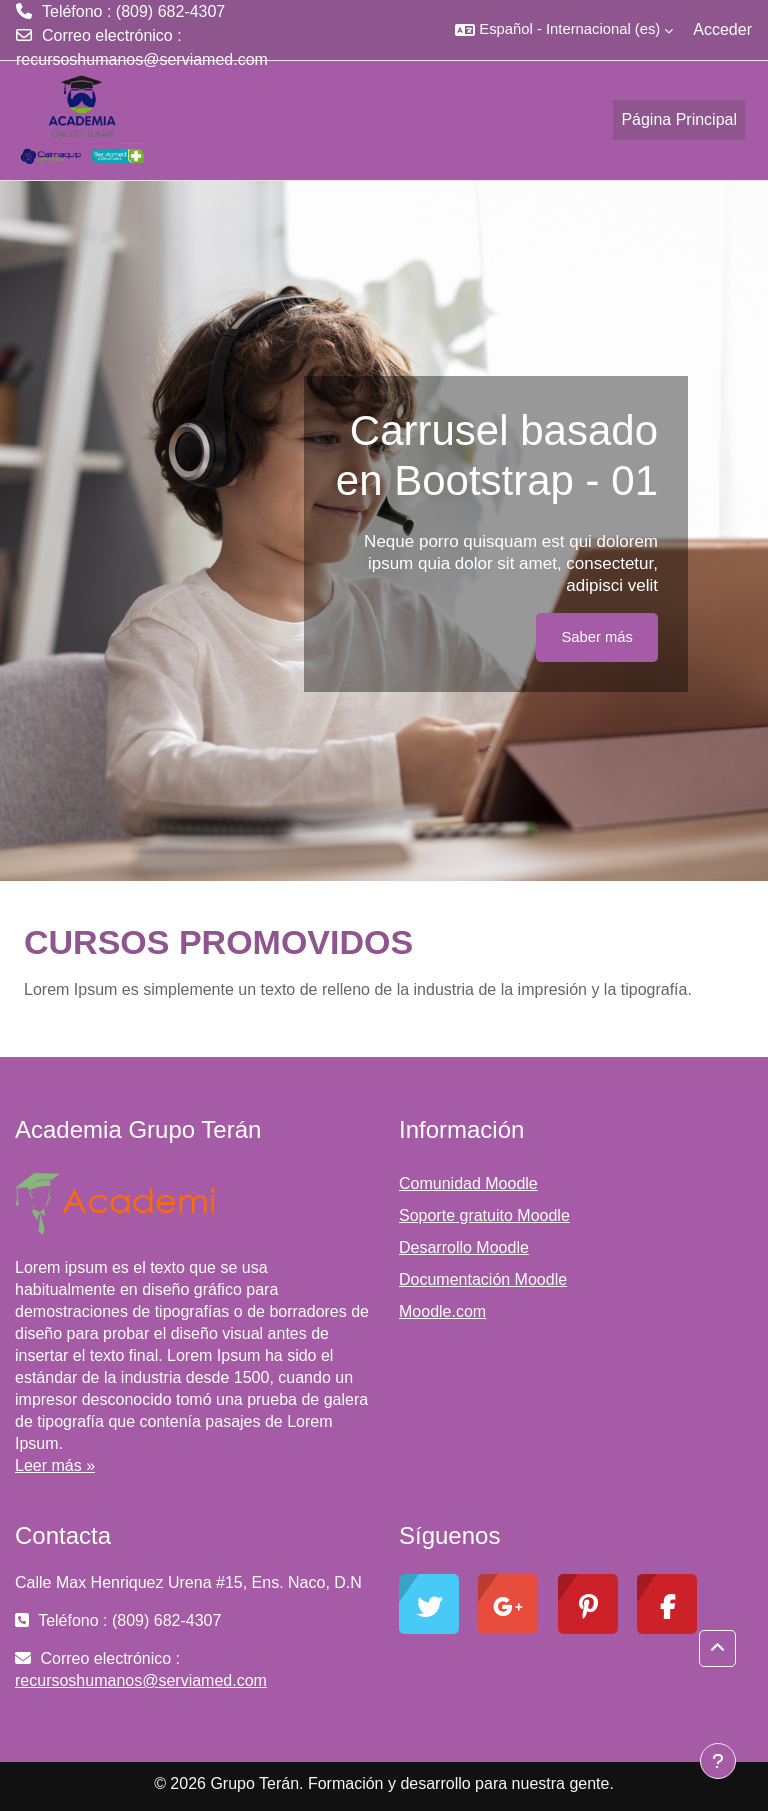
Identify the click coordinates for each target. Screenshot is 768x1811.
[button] (564, 30)
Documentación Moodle (483, 1279)
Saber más (597, 637)
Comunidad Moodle (468, 1183)
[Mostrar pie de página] (718, 1761)
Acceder (722, 29)
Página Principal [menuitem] (679, 119)
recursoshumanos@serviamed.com (142, 59)
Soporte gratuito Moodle (484, 1215)
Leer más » (55, 1465)
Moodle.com (442, 1311)
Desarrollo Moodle (464, 1247)
